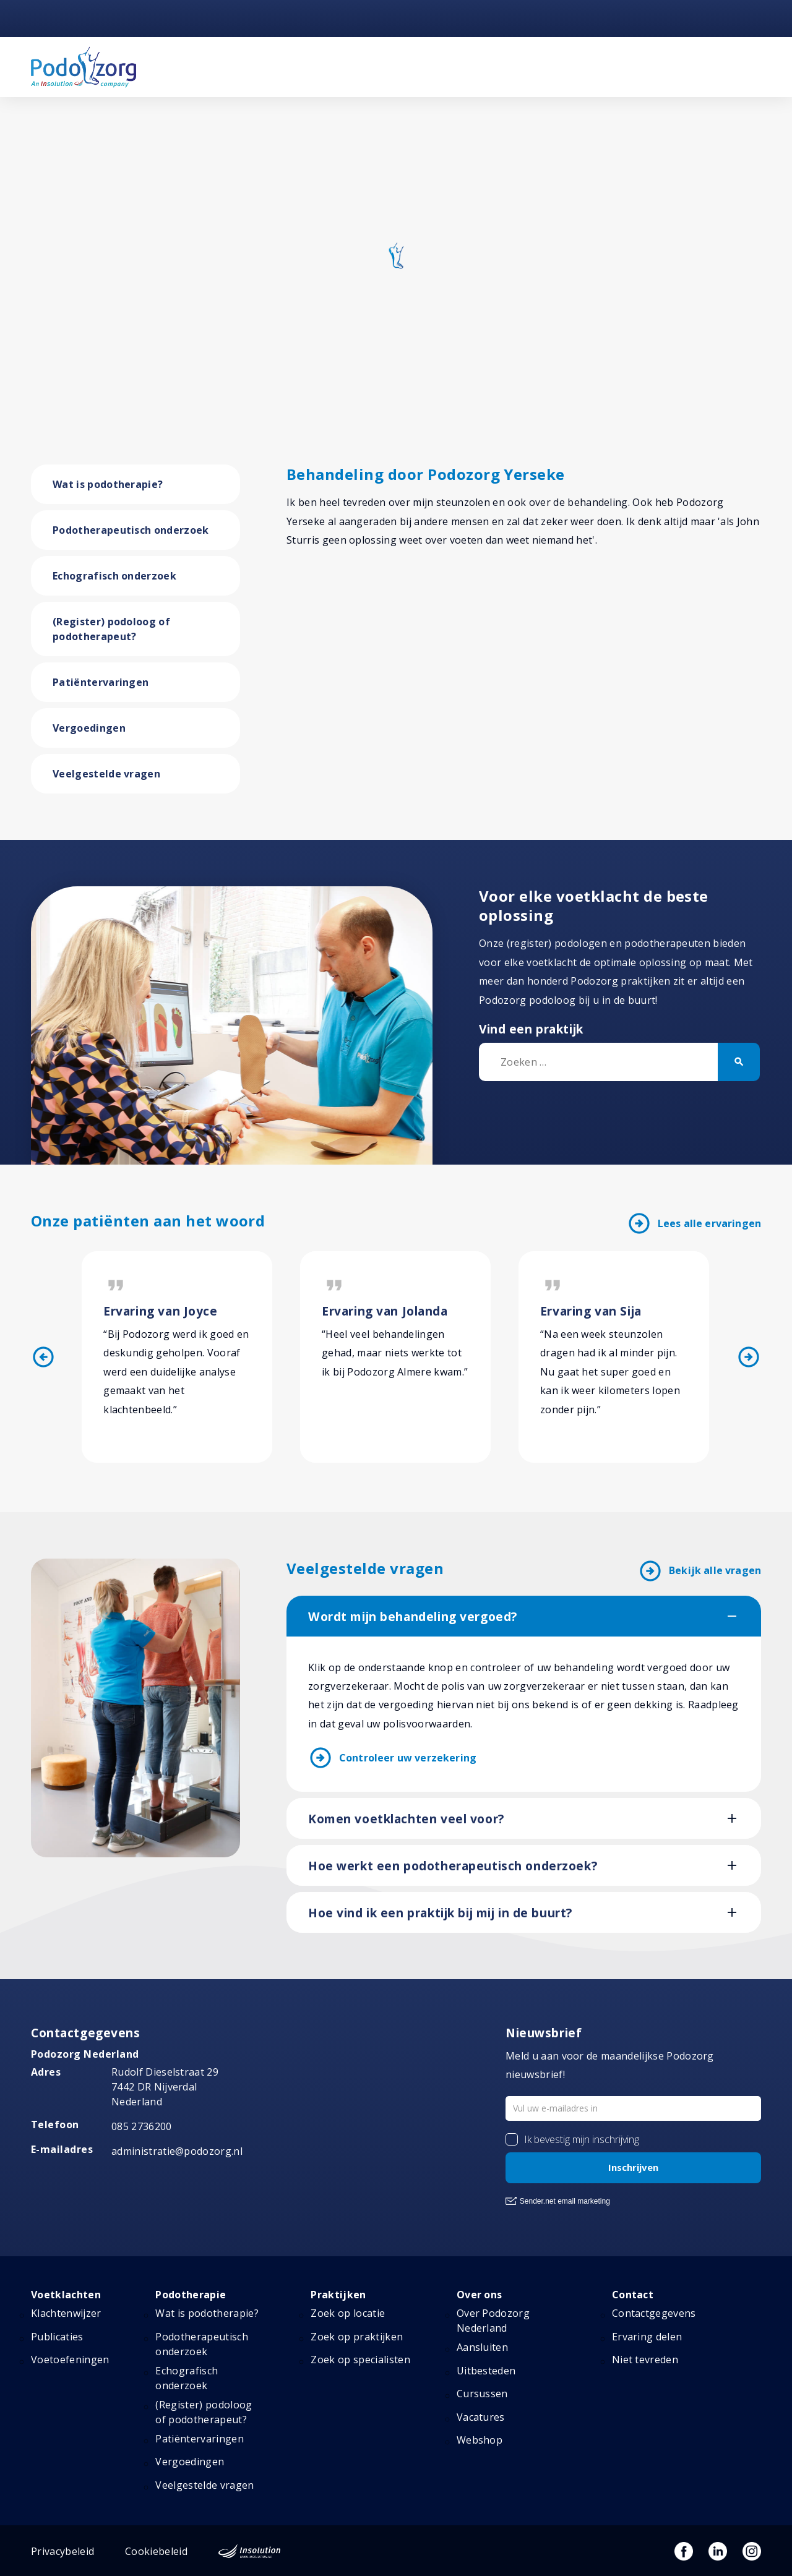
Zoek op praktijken (357, 2336)
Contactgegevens (654, 2314)
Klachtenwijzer (66, 2314)
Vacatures (481, 2417)
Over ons (479, 2294)
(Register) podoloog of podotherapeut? (111, 629)
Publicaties (57, 2336)
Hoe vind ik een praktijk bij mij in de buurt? (440, 1913)
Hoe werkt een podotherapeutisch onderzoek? (452, 1866)
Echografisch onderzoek (114, 576)
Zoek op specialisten (360, 2360)
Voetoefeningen (70, 2360)
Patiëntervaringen (100, 682)
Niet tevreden (645, 2360)
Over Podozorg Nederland (493, 2321)
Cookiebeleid (156, 2551)
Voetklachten (66, 2294)
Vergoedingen (89, 728)
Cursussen (482, 2394)
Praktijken (338, 2294)
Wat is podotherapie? (108, 484)
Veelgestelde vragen (106, 774)
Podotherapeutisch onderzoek (131, 530)
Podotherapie (190, 2294)
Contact (632, 2294)
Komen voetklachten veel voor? (406, 1819)
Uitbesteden (486, 2370)
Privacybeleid (62, 2551)
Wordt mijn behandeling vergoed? (412, 1616)
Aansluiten (482, 2348)
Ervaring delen (647, 2336)
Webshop (479, 2440)
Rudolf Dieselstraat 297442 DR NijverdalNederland (164, 2086)
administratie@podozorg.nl (177, 2152)
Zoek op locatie (348, 2314)
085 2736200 (141, 2126)
